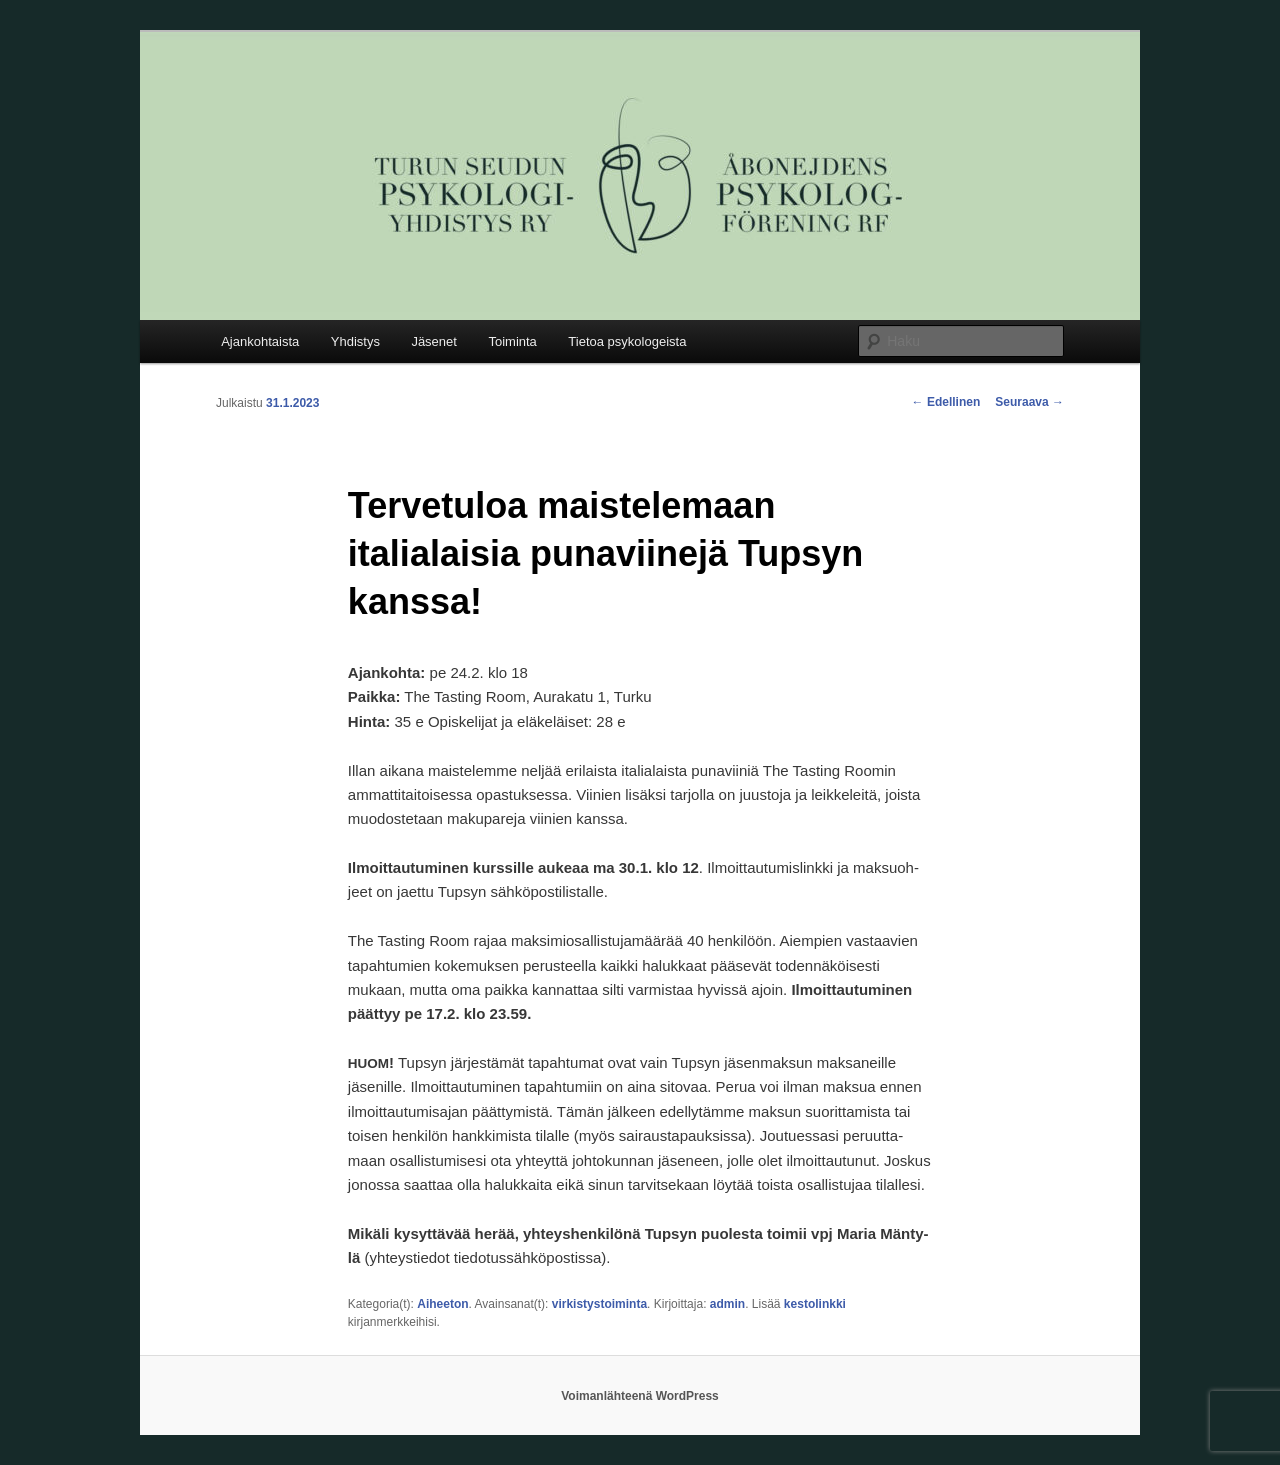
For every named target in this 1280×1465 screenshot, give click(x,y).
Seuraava (1029, 402)
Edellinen (946, 402)
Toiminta (512, 341)
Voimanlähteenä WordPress (640, 1396)
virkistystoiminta (599, 1304)
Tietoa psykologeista (627, 341)
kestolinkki (815, 1304)
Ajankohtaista (260, 341)
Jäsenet (434, 341)
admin (727, 1304)
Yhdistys (355, 341)
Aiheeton (442, 1304)
